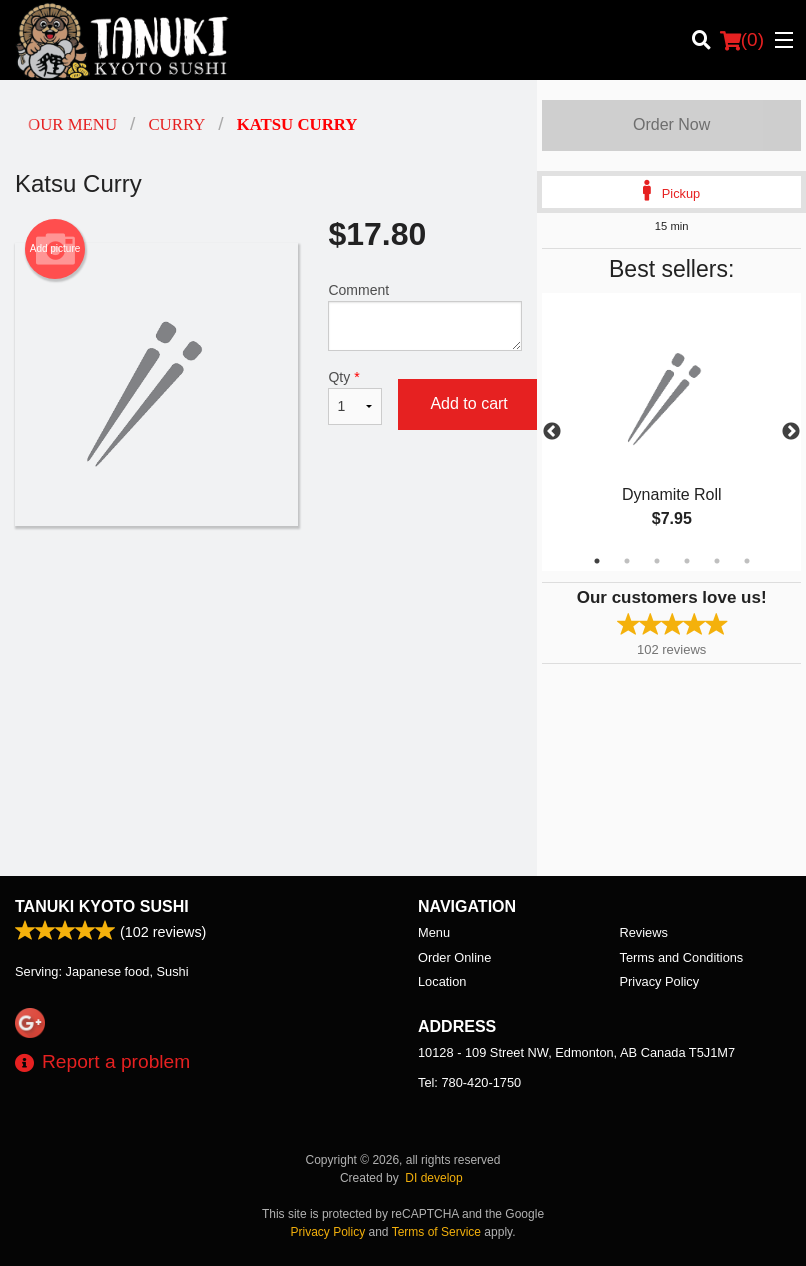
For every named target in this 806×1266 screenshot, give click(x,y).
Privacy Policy (660, 981)
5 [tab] (717, 561)
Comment (425, 316)
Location (442, 981)
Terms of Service (436, 1232)
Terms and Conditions (682, 957)
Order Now (671, 124)
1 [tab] (597, 561)
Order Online (454, 957)
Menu (434, 932)
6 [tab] (747, 561)
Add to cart (468, 403)
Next (791, 432)
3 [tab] (657, 561)
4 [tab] (687, 561)
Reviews (644, 932)
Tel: (469, 1082)
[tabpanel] (671, 432)
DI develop (433, 1178)
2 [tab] (627, 561)
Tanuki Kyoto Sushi (102, 906)
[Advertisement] (268, 591)
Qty (355, 397)
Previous (552, 432)
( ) (742, 40)
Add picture (55, 249)
